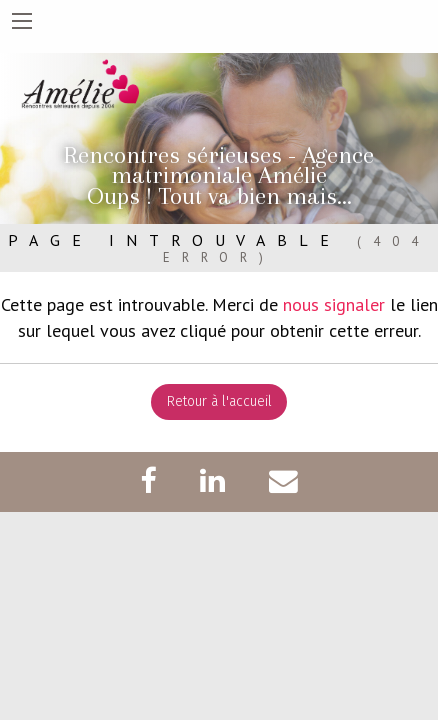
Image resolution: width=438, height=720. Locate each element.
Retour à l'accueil (219, 401)
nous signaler (334, 304)
